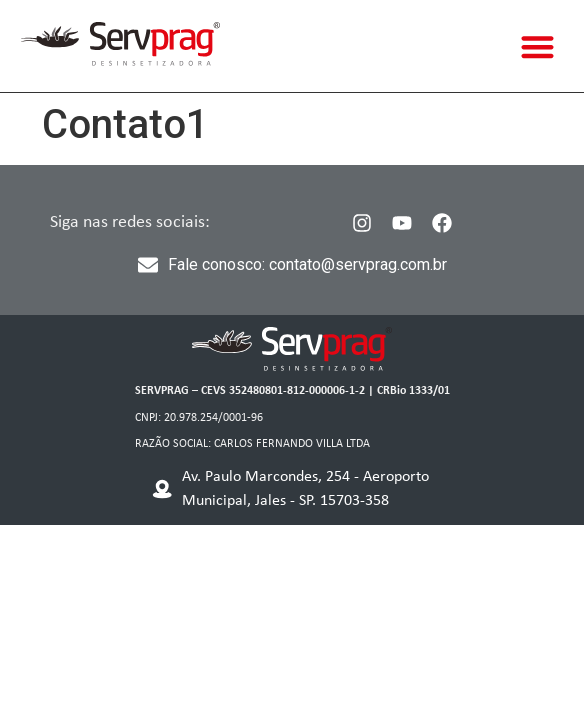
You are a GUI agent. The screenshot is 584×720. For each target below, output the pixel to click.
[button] (538, 46)
